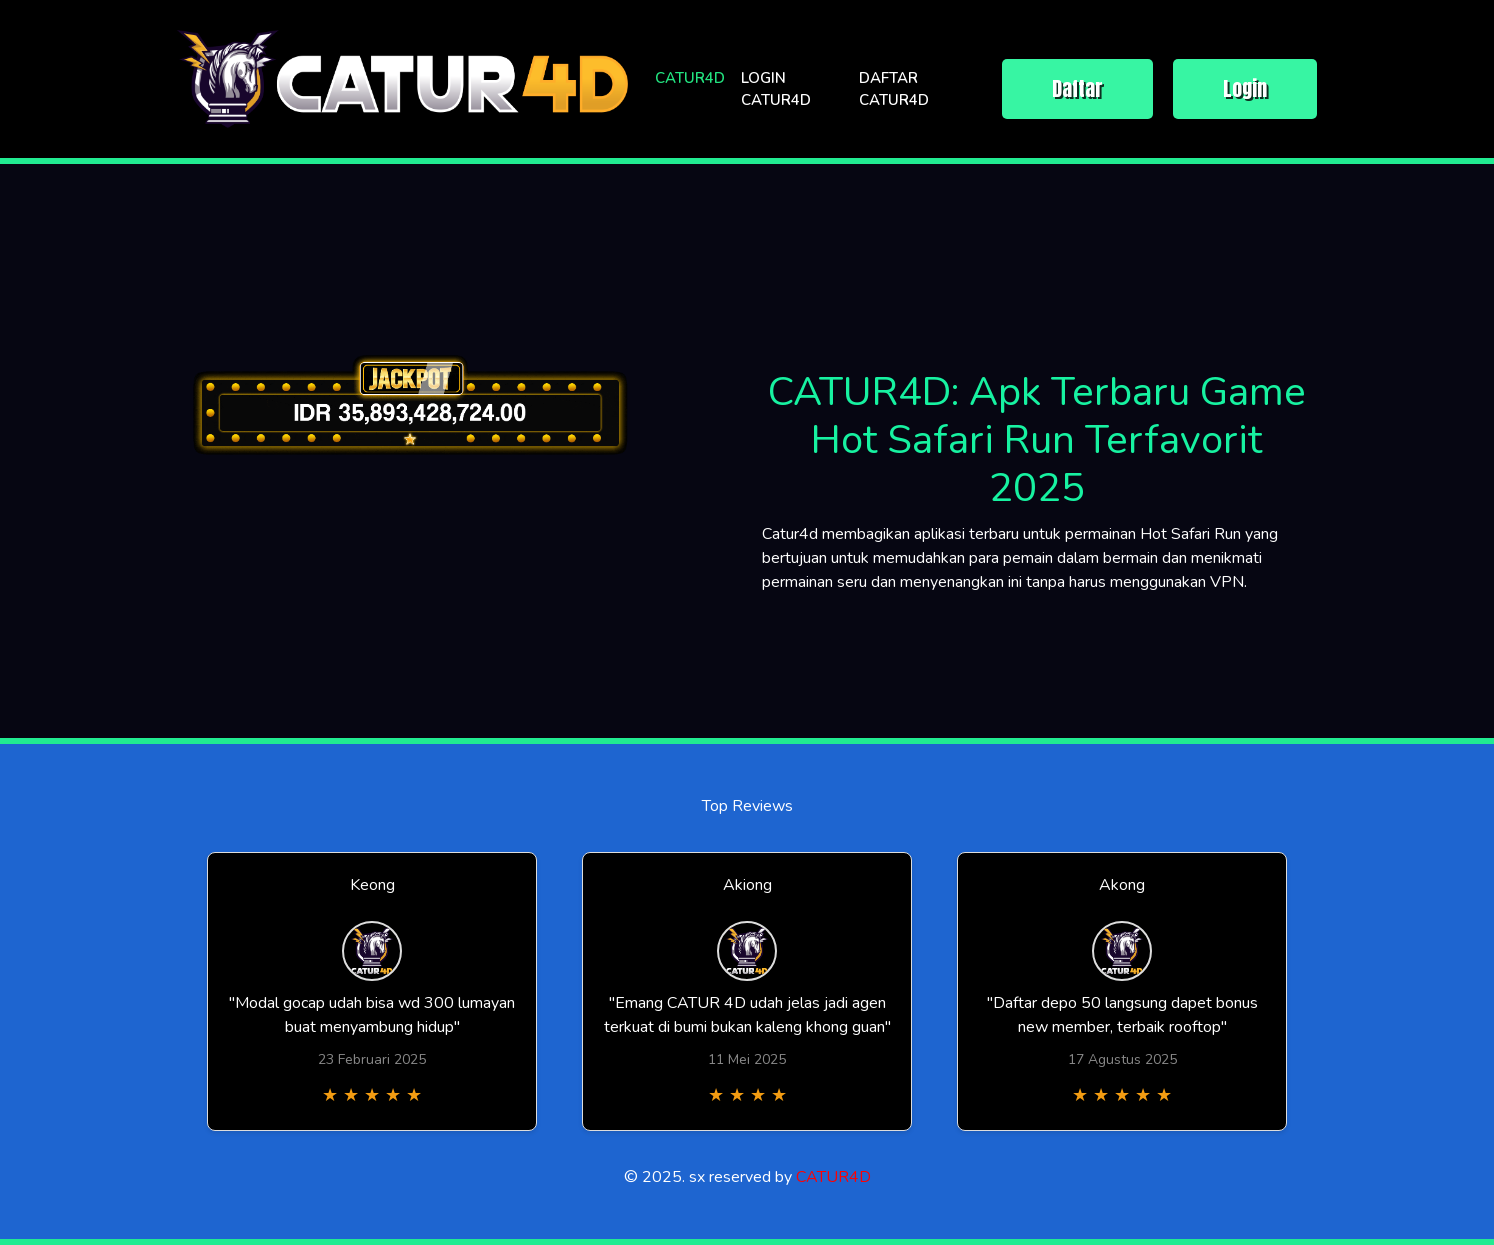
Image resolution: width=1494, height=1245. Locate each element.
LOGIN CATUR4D (776, 89)
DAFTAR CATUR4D (894, 89)
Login (1245, 88)
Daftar (1077, 88)
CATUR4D (690, 78)
